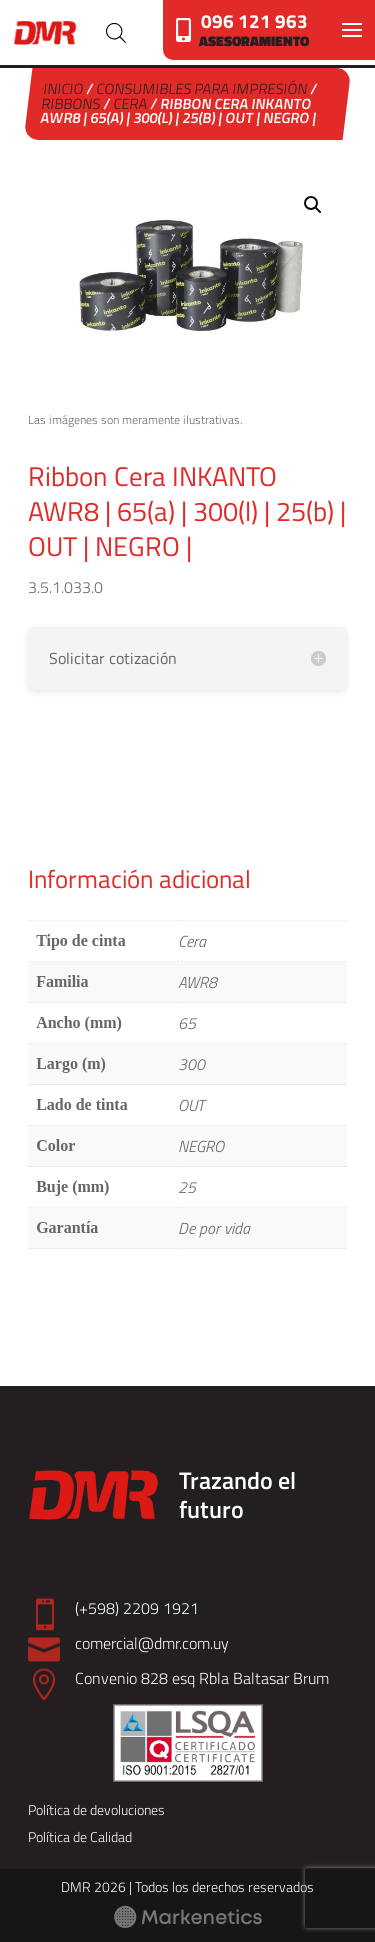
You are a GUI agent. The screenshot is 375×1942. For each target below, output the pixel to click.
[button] (313, 205)
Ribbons (72, 103)
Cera (131, 103)
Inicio (64, 88)
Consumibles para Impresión (203, 88)
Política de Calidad (80, 1836)
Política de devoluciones (96, 1809)
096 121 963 (254, 20)
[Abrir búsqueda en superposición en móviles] (116, 33)
